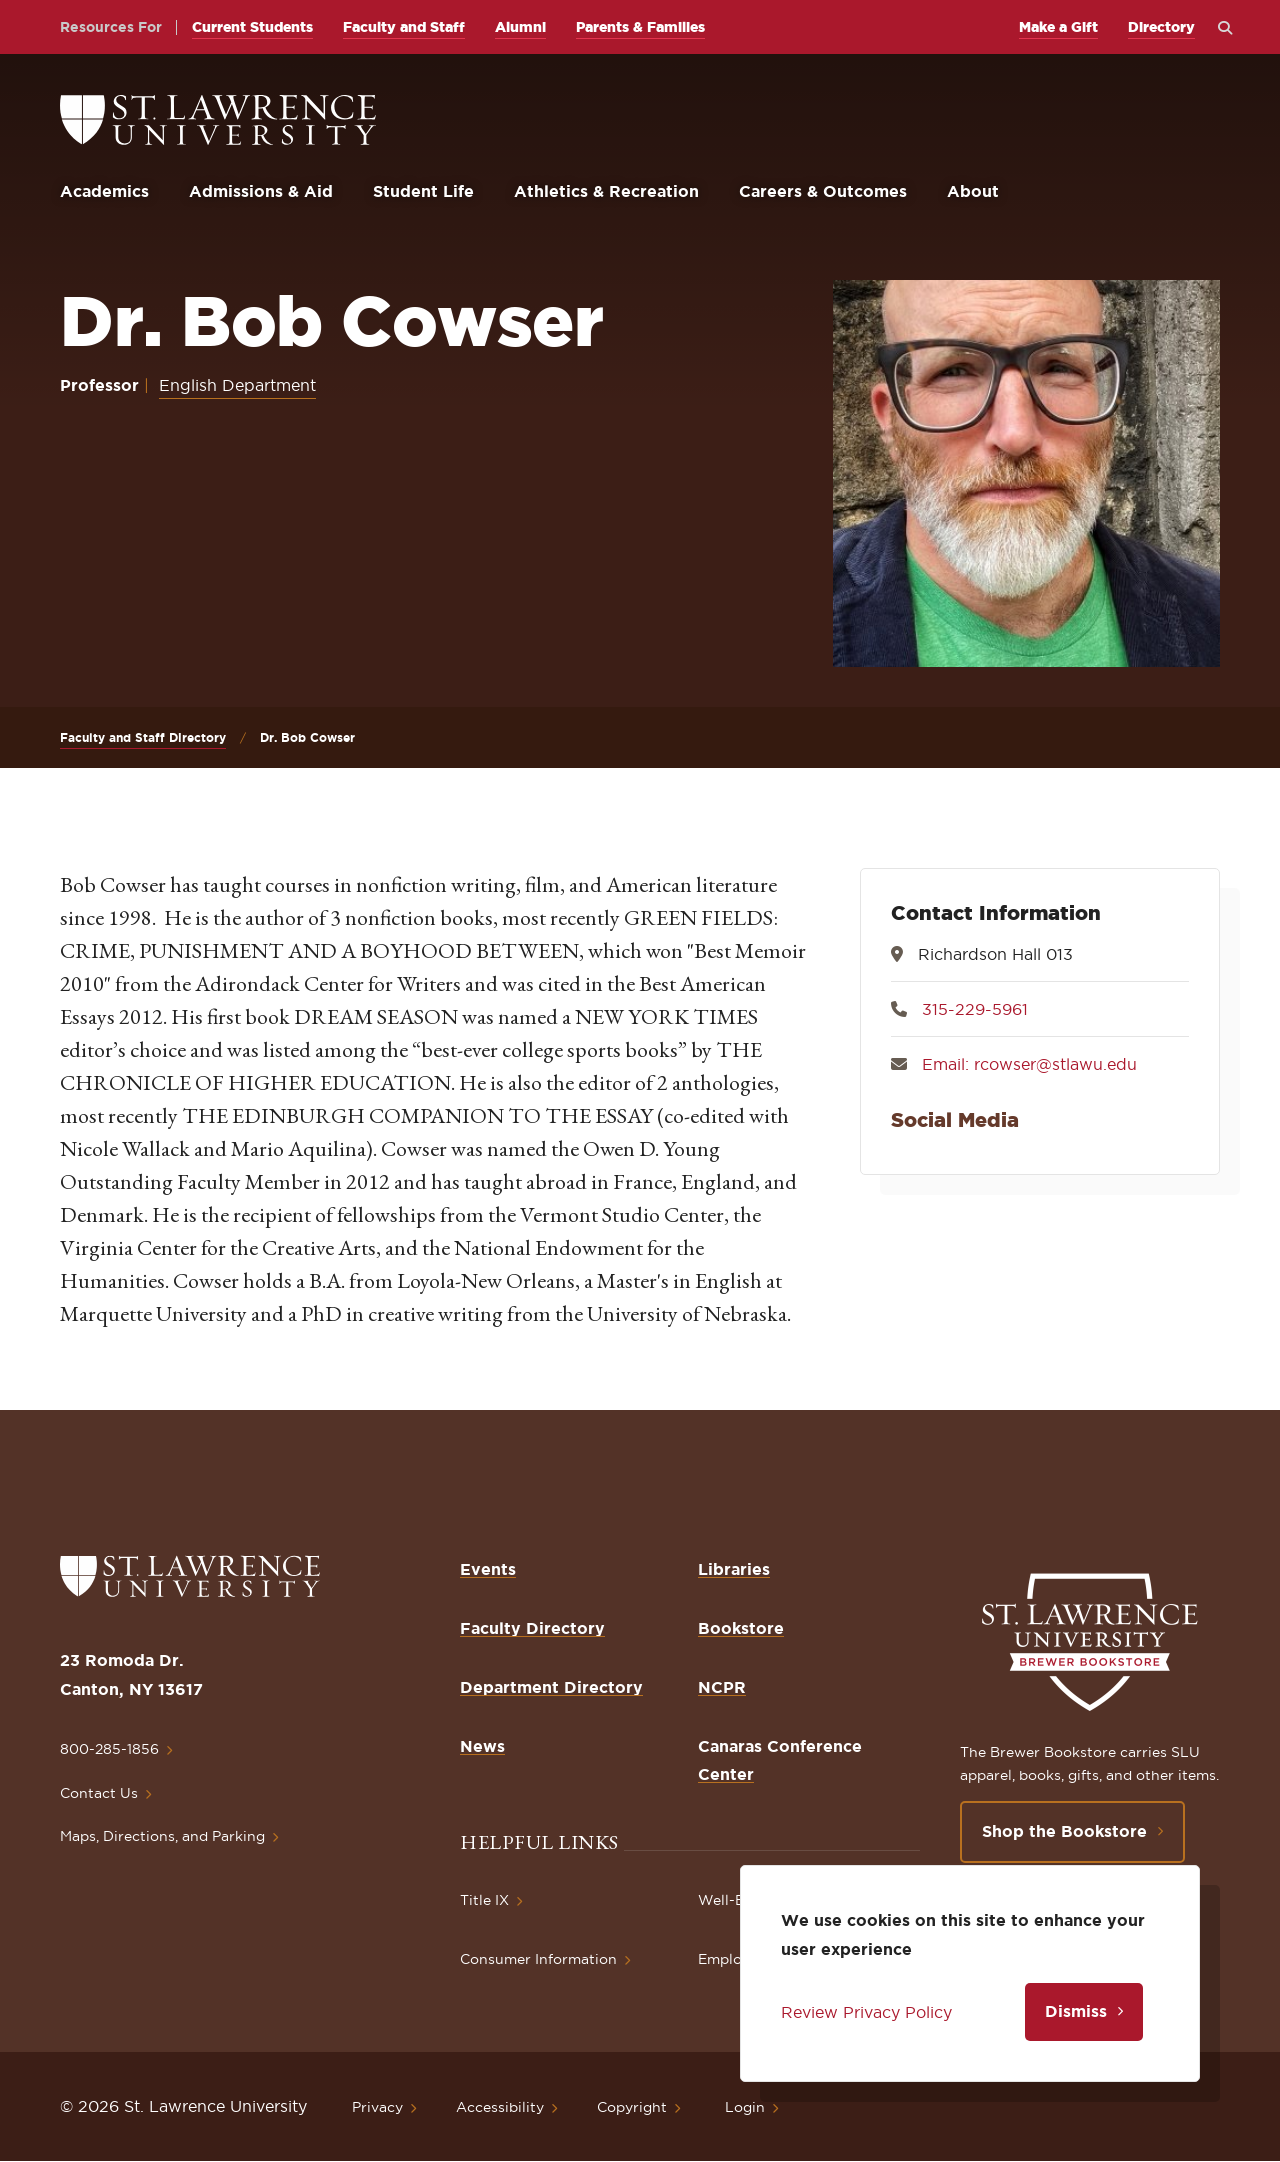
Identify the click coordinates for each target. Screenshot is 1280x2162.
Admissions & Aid (261, 191)
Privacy (377, 2107)
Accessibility (500, 2107)
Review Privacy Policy (866, 2012)
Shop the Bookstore (1064, 1831)
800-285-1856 (109, 1749)
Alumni (520, 27)
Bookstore (741, 1628)
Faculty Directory (532, 1628)
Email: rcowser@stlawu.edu (1029, 1064)
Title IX (484, 1900)
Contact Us (99, 1793)
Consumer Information (538, 1959)
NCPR (722, 1687)
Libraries (734, 1569)
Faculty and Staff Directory (143, 737)
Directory (1161, 27)
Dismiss (1076, 2011)
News (482, 1746)
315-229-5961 (975, 1009)
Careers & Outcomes (823, 191)
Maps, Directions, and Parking (162, 1836)
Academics (104, 191)
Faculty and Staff (404, 27)
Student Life (423, 191)
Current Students (252, 27)
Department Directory (551, 1687)
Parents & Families (640, 27)
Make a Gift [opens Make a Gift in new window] (1058, 27)
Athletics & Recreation (606, 191)
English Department (237, 385)
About (973, 191)
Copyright (632, 2107)
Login (745, 2107)
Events (488, 1569)
